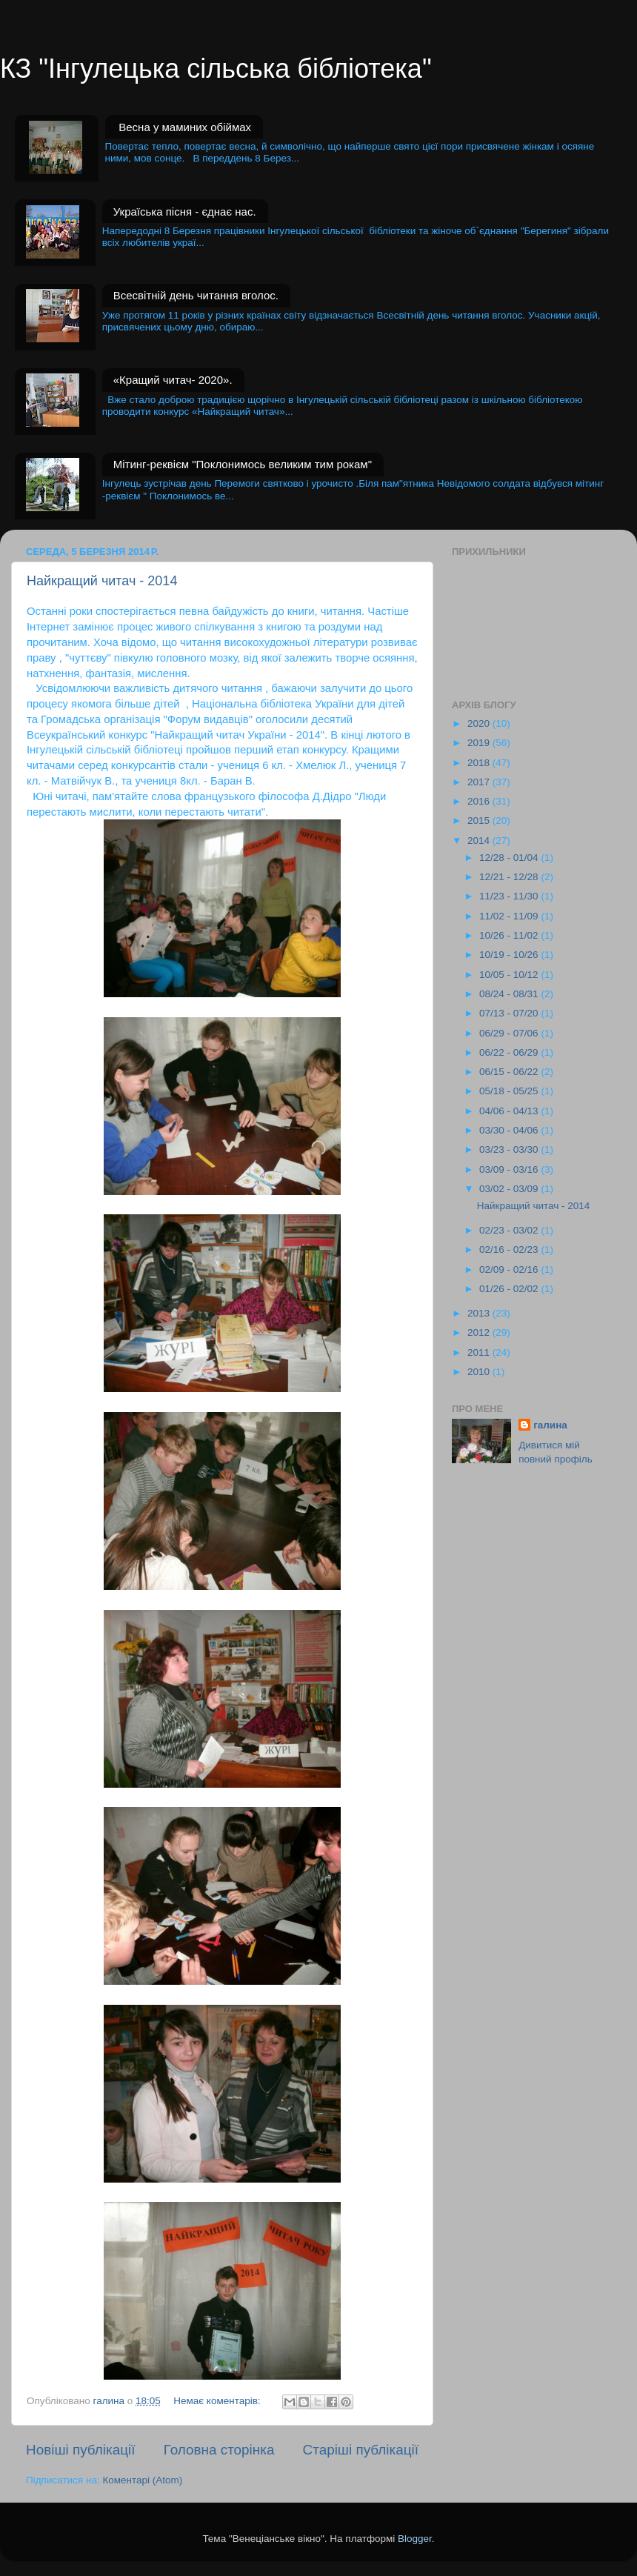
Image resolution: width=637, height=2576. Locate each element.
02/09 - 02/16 (510, 1269)
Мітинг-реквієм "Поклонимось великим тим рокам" (242, 464)
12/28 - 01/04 (510, 857)
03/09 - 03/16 (510, 1169)
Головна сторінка (219, 2449)
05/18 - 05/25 (510, 1090)
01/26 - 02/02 (510, 1288)
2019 (480, 742)
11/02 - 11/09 (510, 916)
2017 (480, 782)
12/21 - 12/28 (510, 876)
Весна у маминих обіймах (185, 127)
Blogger (415, 2538)
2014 (480, 840)
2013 (480, 1313)
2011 (480, 1352)
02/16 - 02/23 (510, 1249)
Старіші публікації (360, 2449)
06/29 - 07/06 (510, 1033)
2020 (480, 723)
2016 (480, 801)
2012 (480, 1332)
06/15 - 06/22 (510, 1071)
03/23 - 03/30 (510, 1149)
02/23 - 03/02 (510, 1230)
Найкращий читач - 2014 (102, 580)
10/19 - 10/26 (510, 954)
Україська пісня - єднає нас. (184, 211)
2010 (480, 1371)
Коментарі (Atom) (142, 2480)
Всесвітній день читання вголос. (196, 295)
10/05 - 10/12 (510, 974)
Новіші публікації (81, 2449)
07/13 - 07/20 (510, 1013)
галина (550, 1425)
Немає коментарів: (218, 2400)
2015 (480, 820)
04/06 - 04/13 (510, 1110)
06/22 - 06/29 (510, 1052)
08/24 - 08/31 (510, 993)
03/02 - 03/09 (510, 1188)
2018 (480, 762)
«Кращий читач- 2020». (173, 379)
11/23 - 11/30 (510, 896)
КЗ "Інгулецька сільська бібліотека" (216, 68)
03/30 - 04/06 (510, 1130)
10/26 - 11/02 (510, 935)
